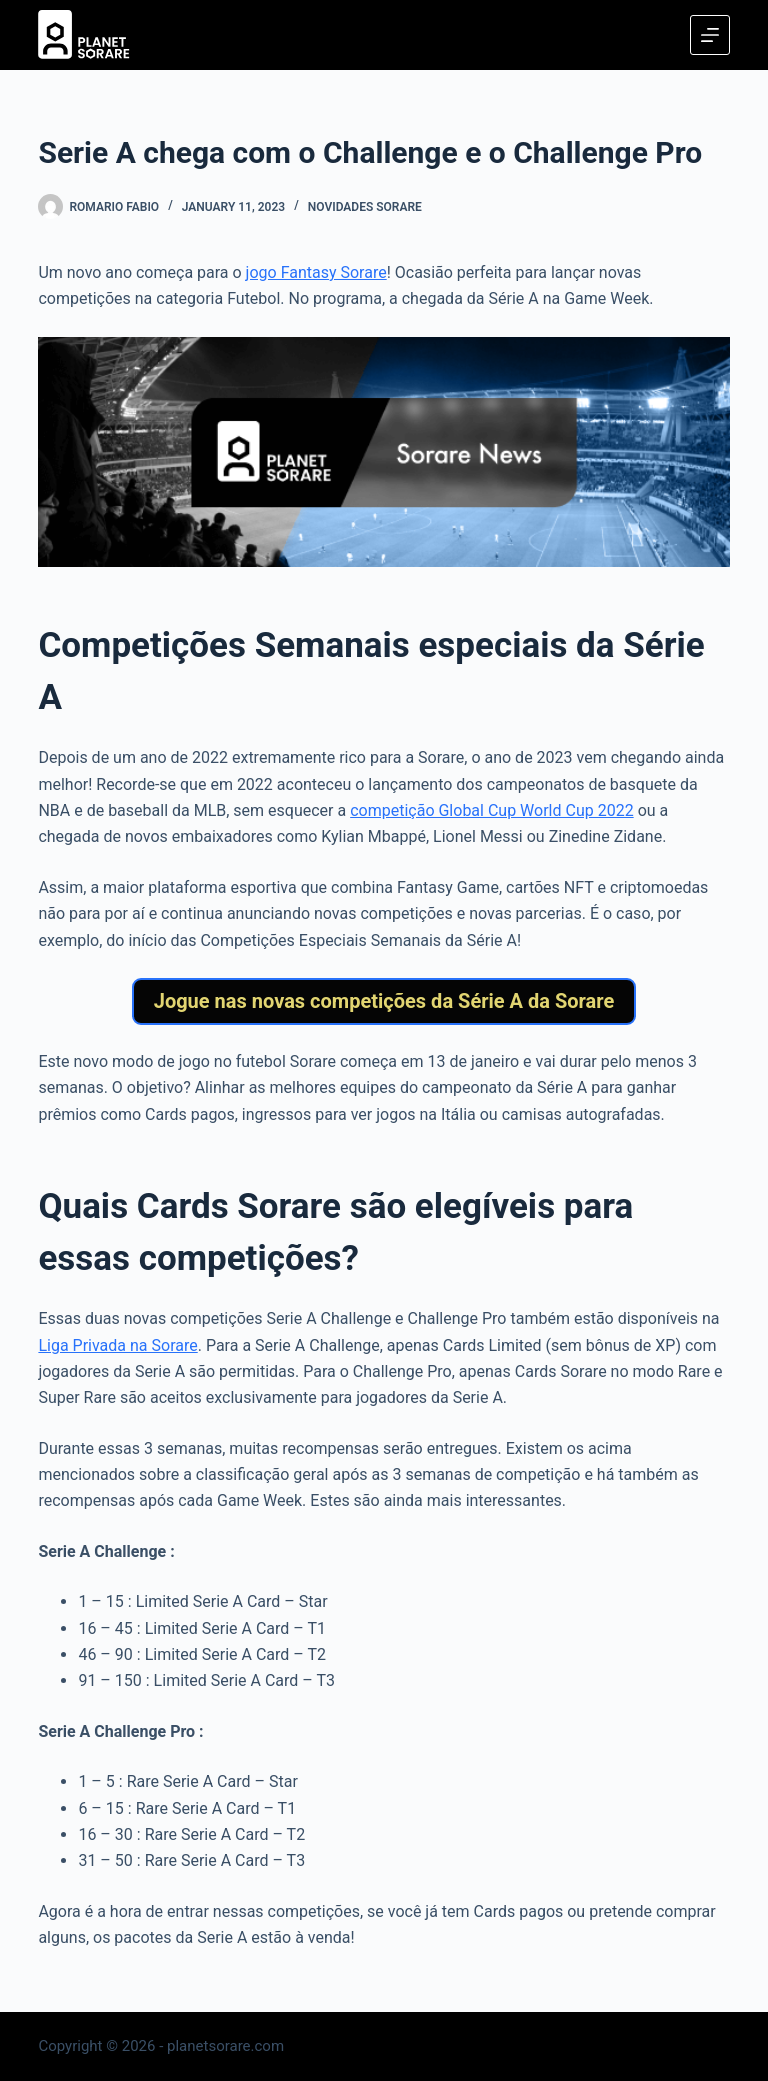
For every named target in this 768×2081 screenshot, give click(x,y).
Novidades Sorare (365, 207)
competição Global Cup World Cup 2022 (491, 810)
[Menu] (710, 35)
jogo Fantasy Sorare (316, 272)
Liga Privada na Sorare (117, 1345)
